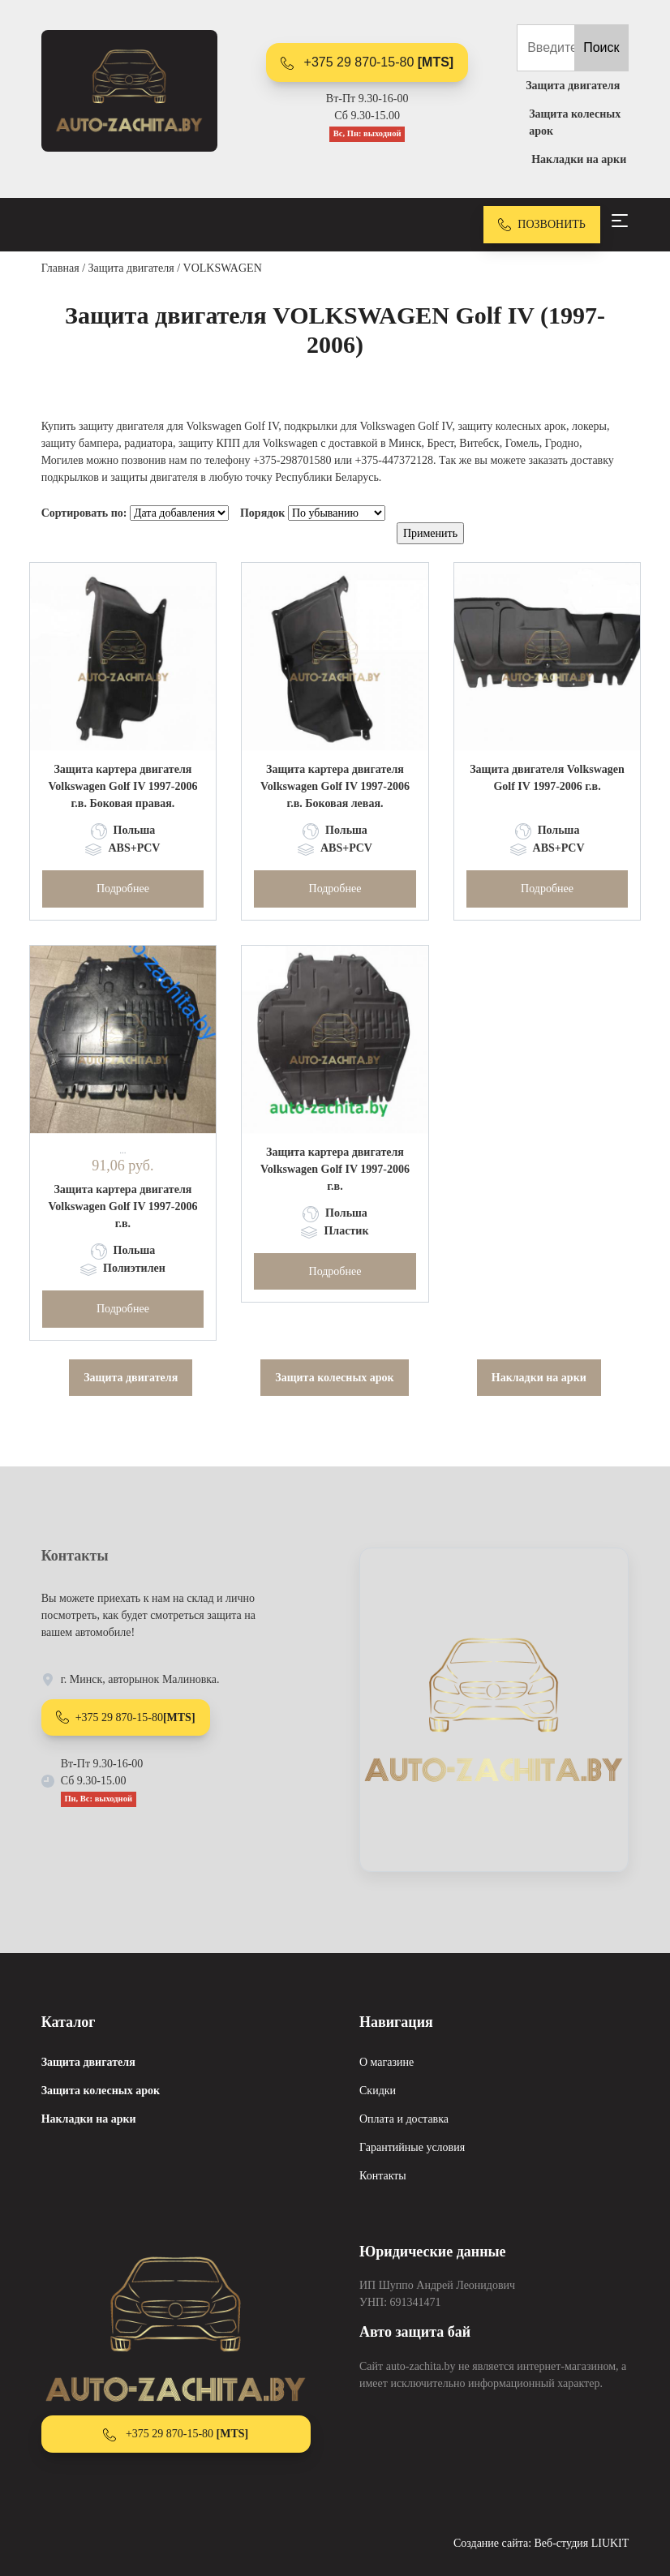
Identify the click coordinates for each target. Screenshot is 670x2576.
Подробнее (123, 888)
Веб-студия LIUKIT (582, 2543)
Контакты (382, 2176)
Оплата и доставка (404, 2119)
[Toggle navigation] (620, 220)
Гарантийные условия (412, 2147)
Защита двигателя (131, 268)
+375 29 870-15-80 (367, 62)
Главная (60, 268)
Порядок (262, 513)
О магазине (386, 2062)
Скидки (377, 2090)
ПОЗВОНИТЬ (542, 224)
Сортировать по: (84, 513)
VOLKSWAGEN (222, 268)
